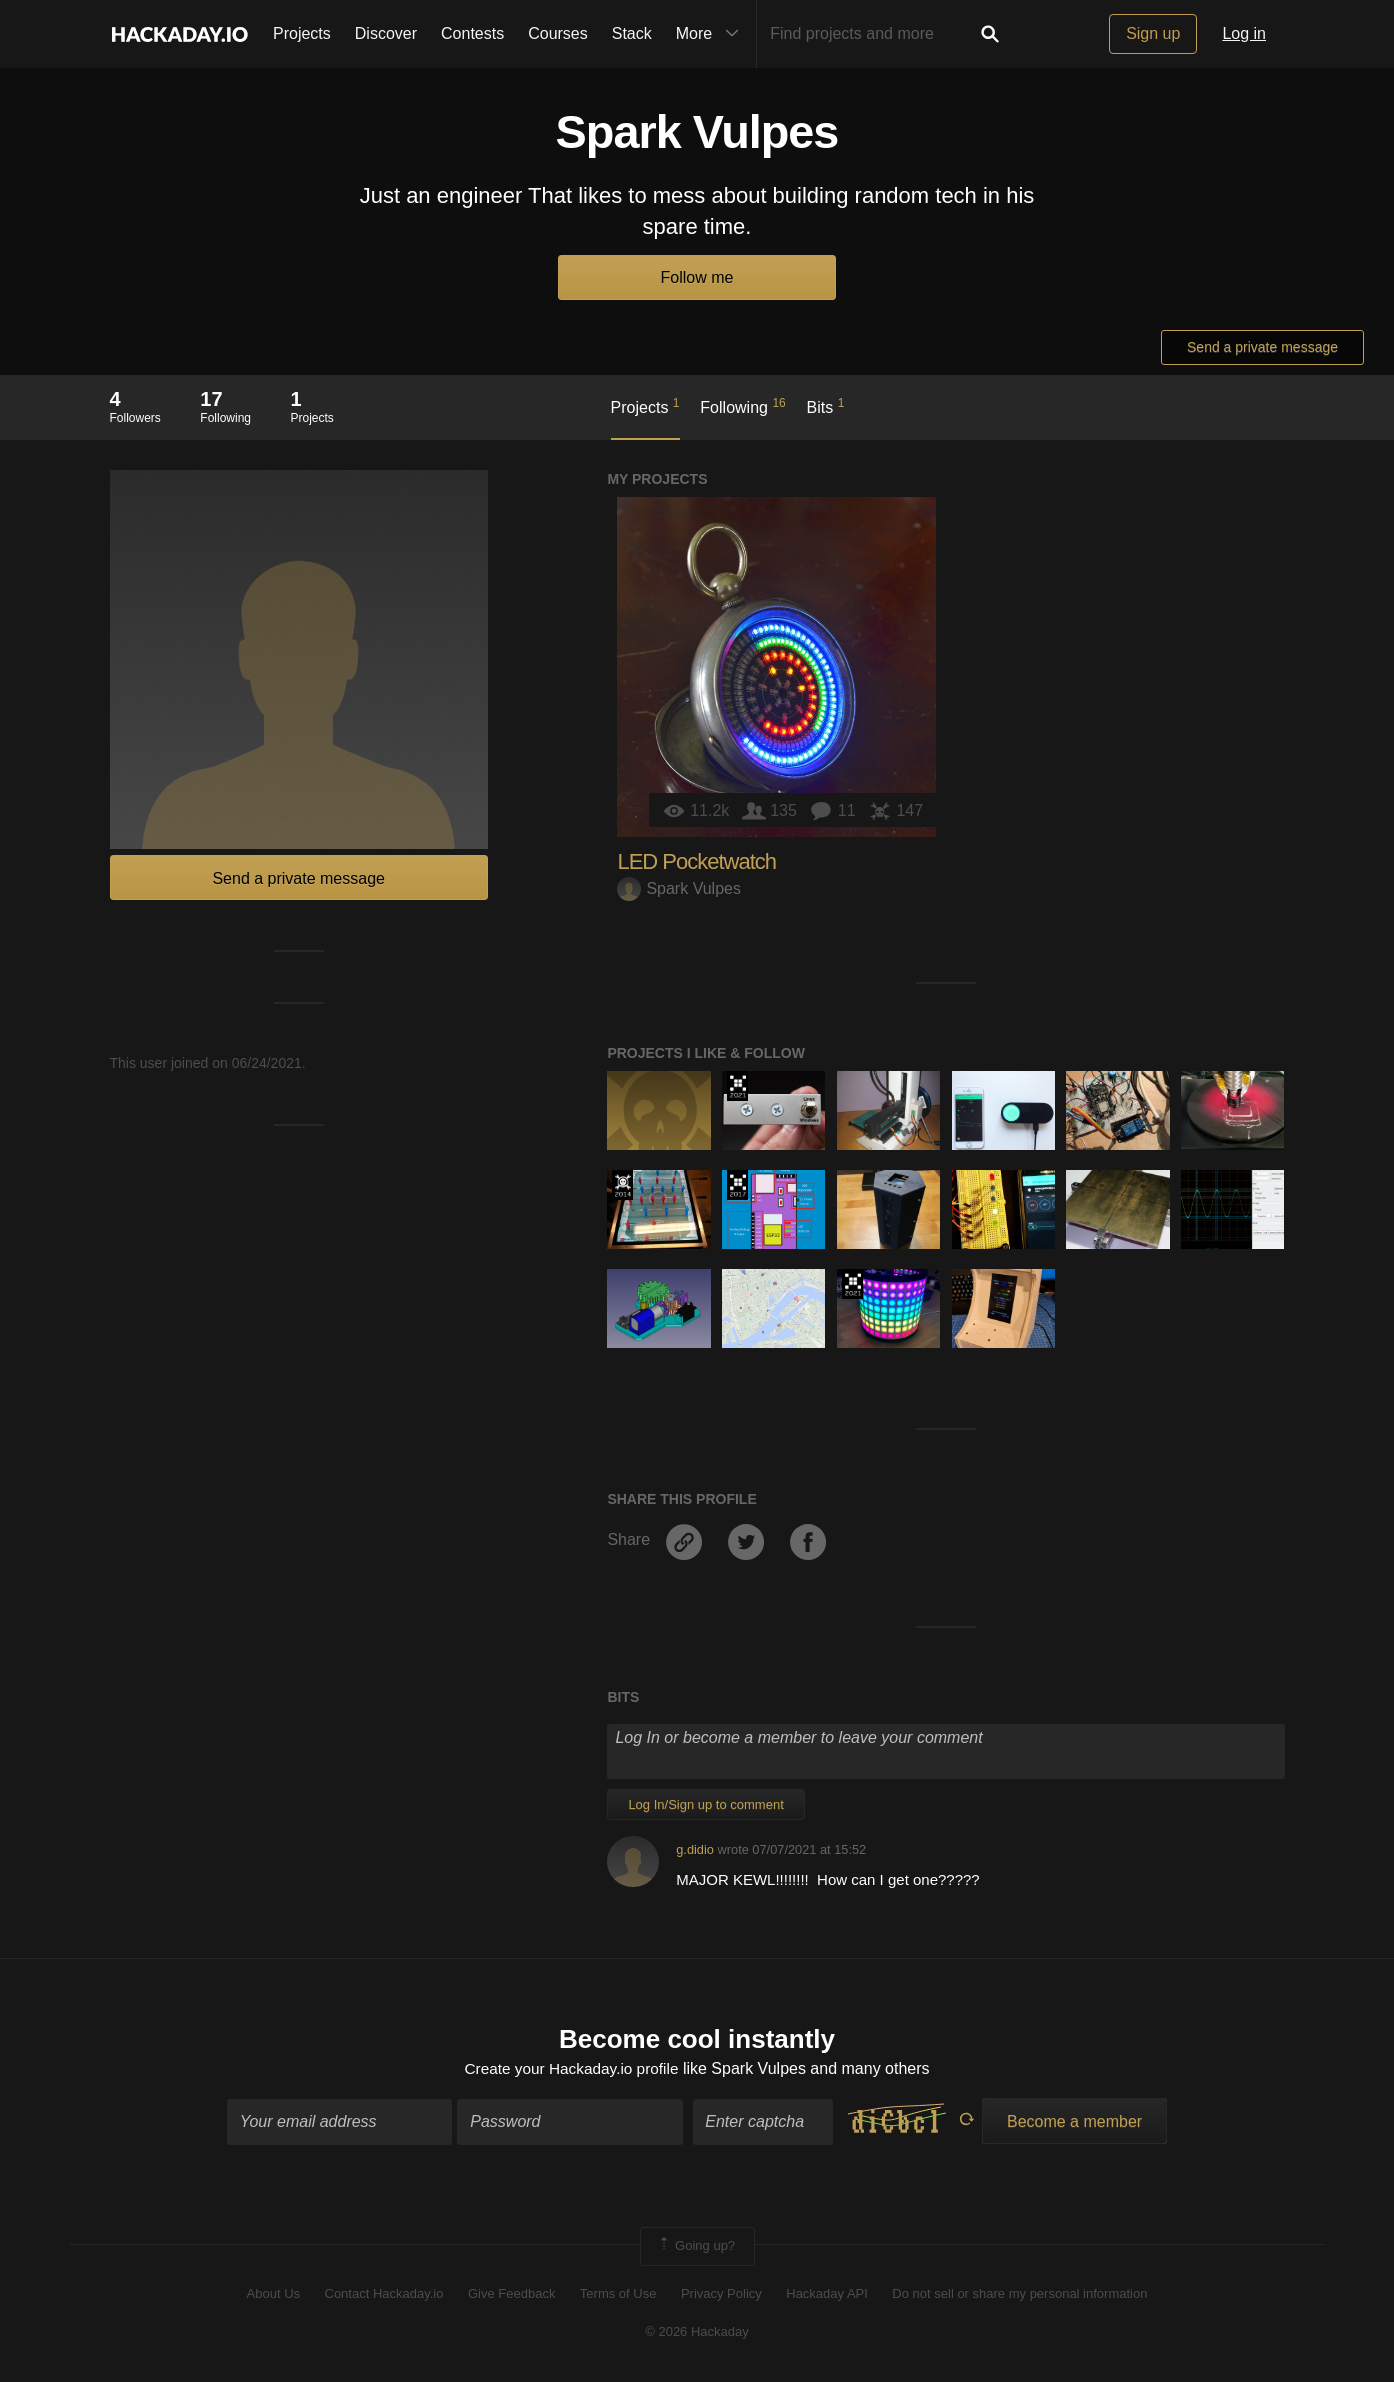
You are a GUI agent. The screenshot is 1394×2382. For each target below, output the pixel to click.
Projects (302, 33)
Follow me (697, 277)
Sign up (1153, 33)
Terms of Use (618, 2294)
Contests (472, 33)
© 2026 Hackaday (697, 2332)
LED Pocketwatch (696, 861)
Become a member (1074, 2123)
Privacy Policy (721, 2294)
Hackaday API (827, 2294)
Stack (632, 33)
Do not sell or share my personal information (1019, 2294)
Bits (826, 406)
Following (742, 406)
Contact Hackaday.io (384, 2294)
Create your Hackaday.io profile (571, 2069)
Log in (1244, 33)
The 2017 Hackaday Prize (737, 1185)
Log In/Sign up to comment (705, 1804)
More (712, 34)
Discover (386, 33)
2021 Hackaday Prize (737, 1086)
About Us (273, 2294)
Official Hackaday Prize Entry (622, 1185)
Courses (558, 33)
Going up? (696, 2248)
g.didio (695, 1849)
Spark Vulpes (679, 888)
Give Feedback (511, 2294)
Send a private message (1262, 347)
